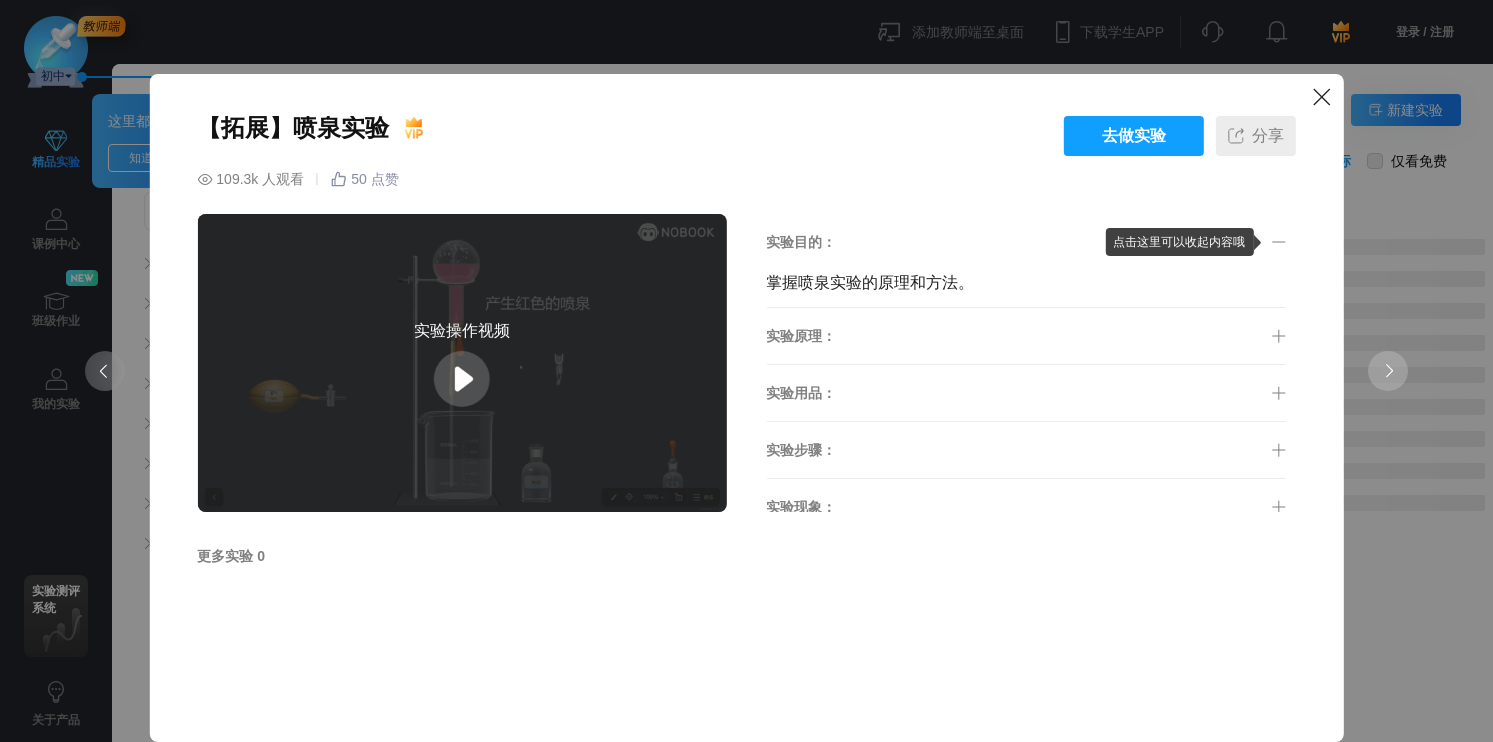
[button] (1025, 242)
